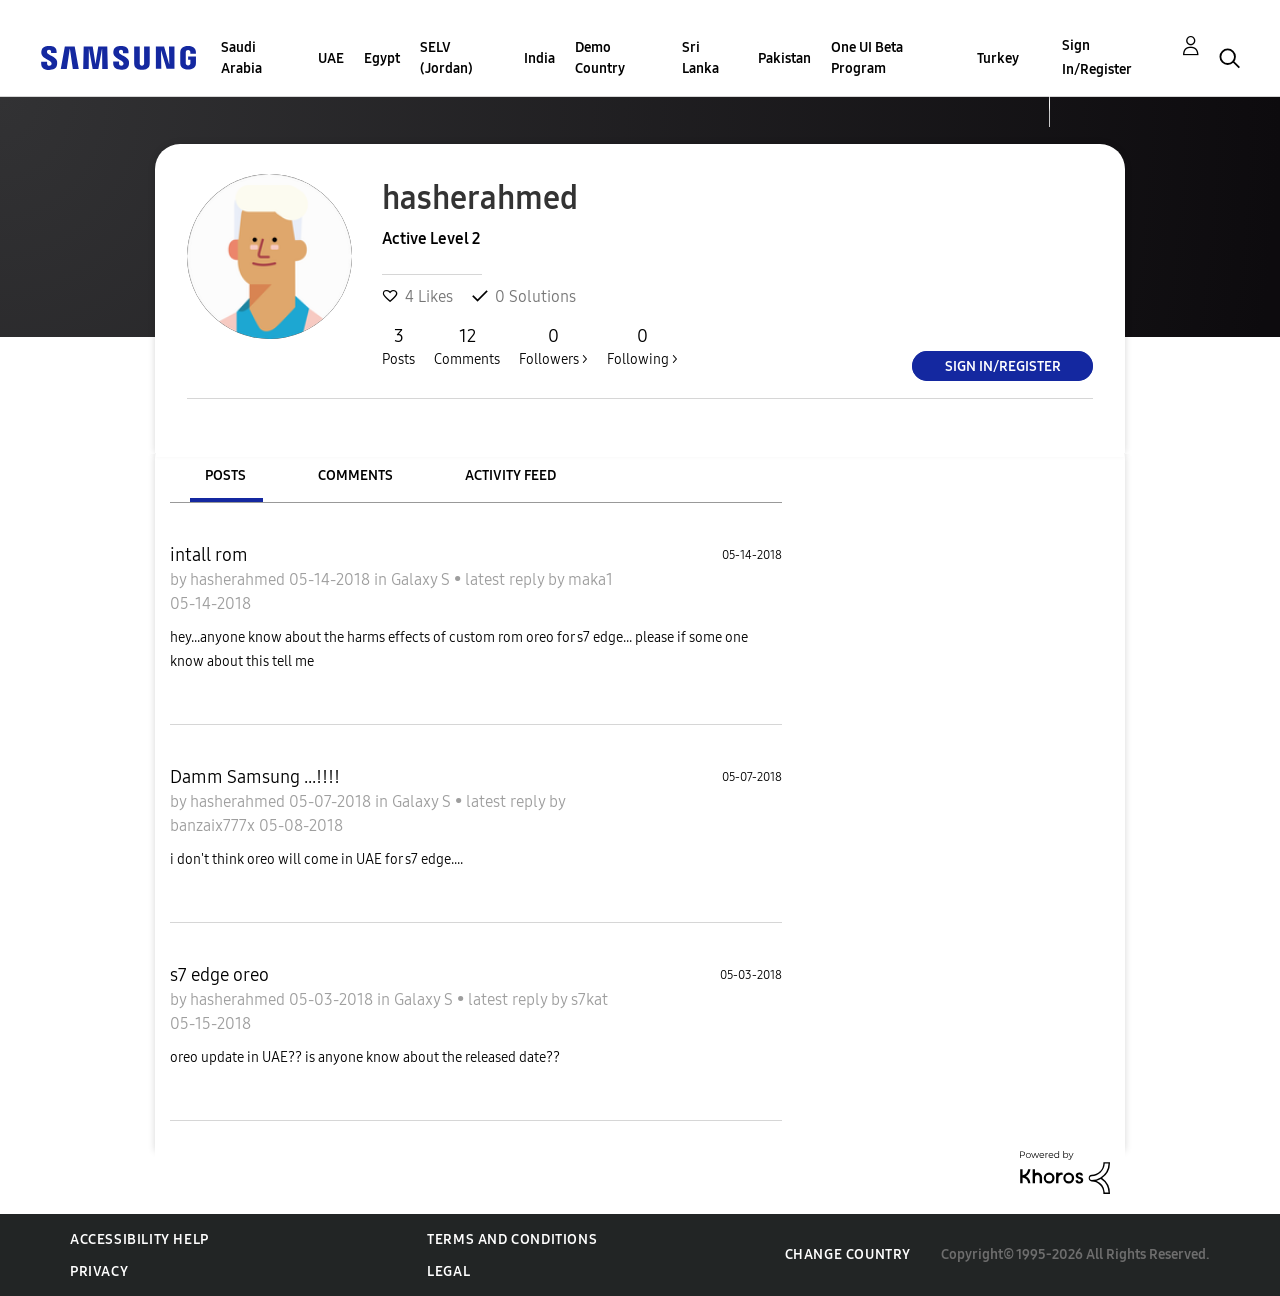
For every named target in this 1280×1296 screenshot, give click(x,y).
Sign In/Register (1097, 57)
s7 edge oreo (219, 975)
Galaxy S (422, 579)
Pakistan (784, 58)
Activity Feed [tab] (510, 475)
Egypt (382, 58)
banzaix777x (214, 825)
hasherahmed (239, 579)
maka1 (590, 579)
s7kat (589, 999)
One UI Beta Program (867, 58)
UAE (331, 58)
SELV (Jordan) (446, 58)
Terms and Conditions (512, 1239)
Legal (448, 1271)
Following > (642, 346)
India (539, 58)
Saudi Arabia (241, 58)
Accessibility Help (139, 1239)
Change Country (848, 1254)
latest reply (506, 579)
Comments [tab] (355, 475)
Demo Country (600, 58)
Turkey (998, 58)
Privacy (99, 1271)
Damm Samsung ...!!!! (255, 777)
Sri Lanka (700, 58)
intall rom (209, 555)
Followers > (553, 346)
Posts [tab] (225, 475)
